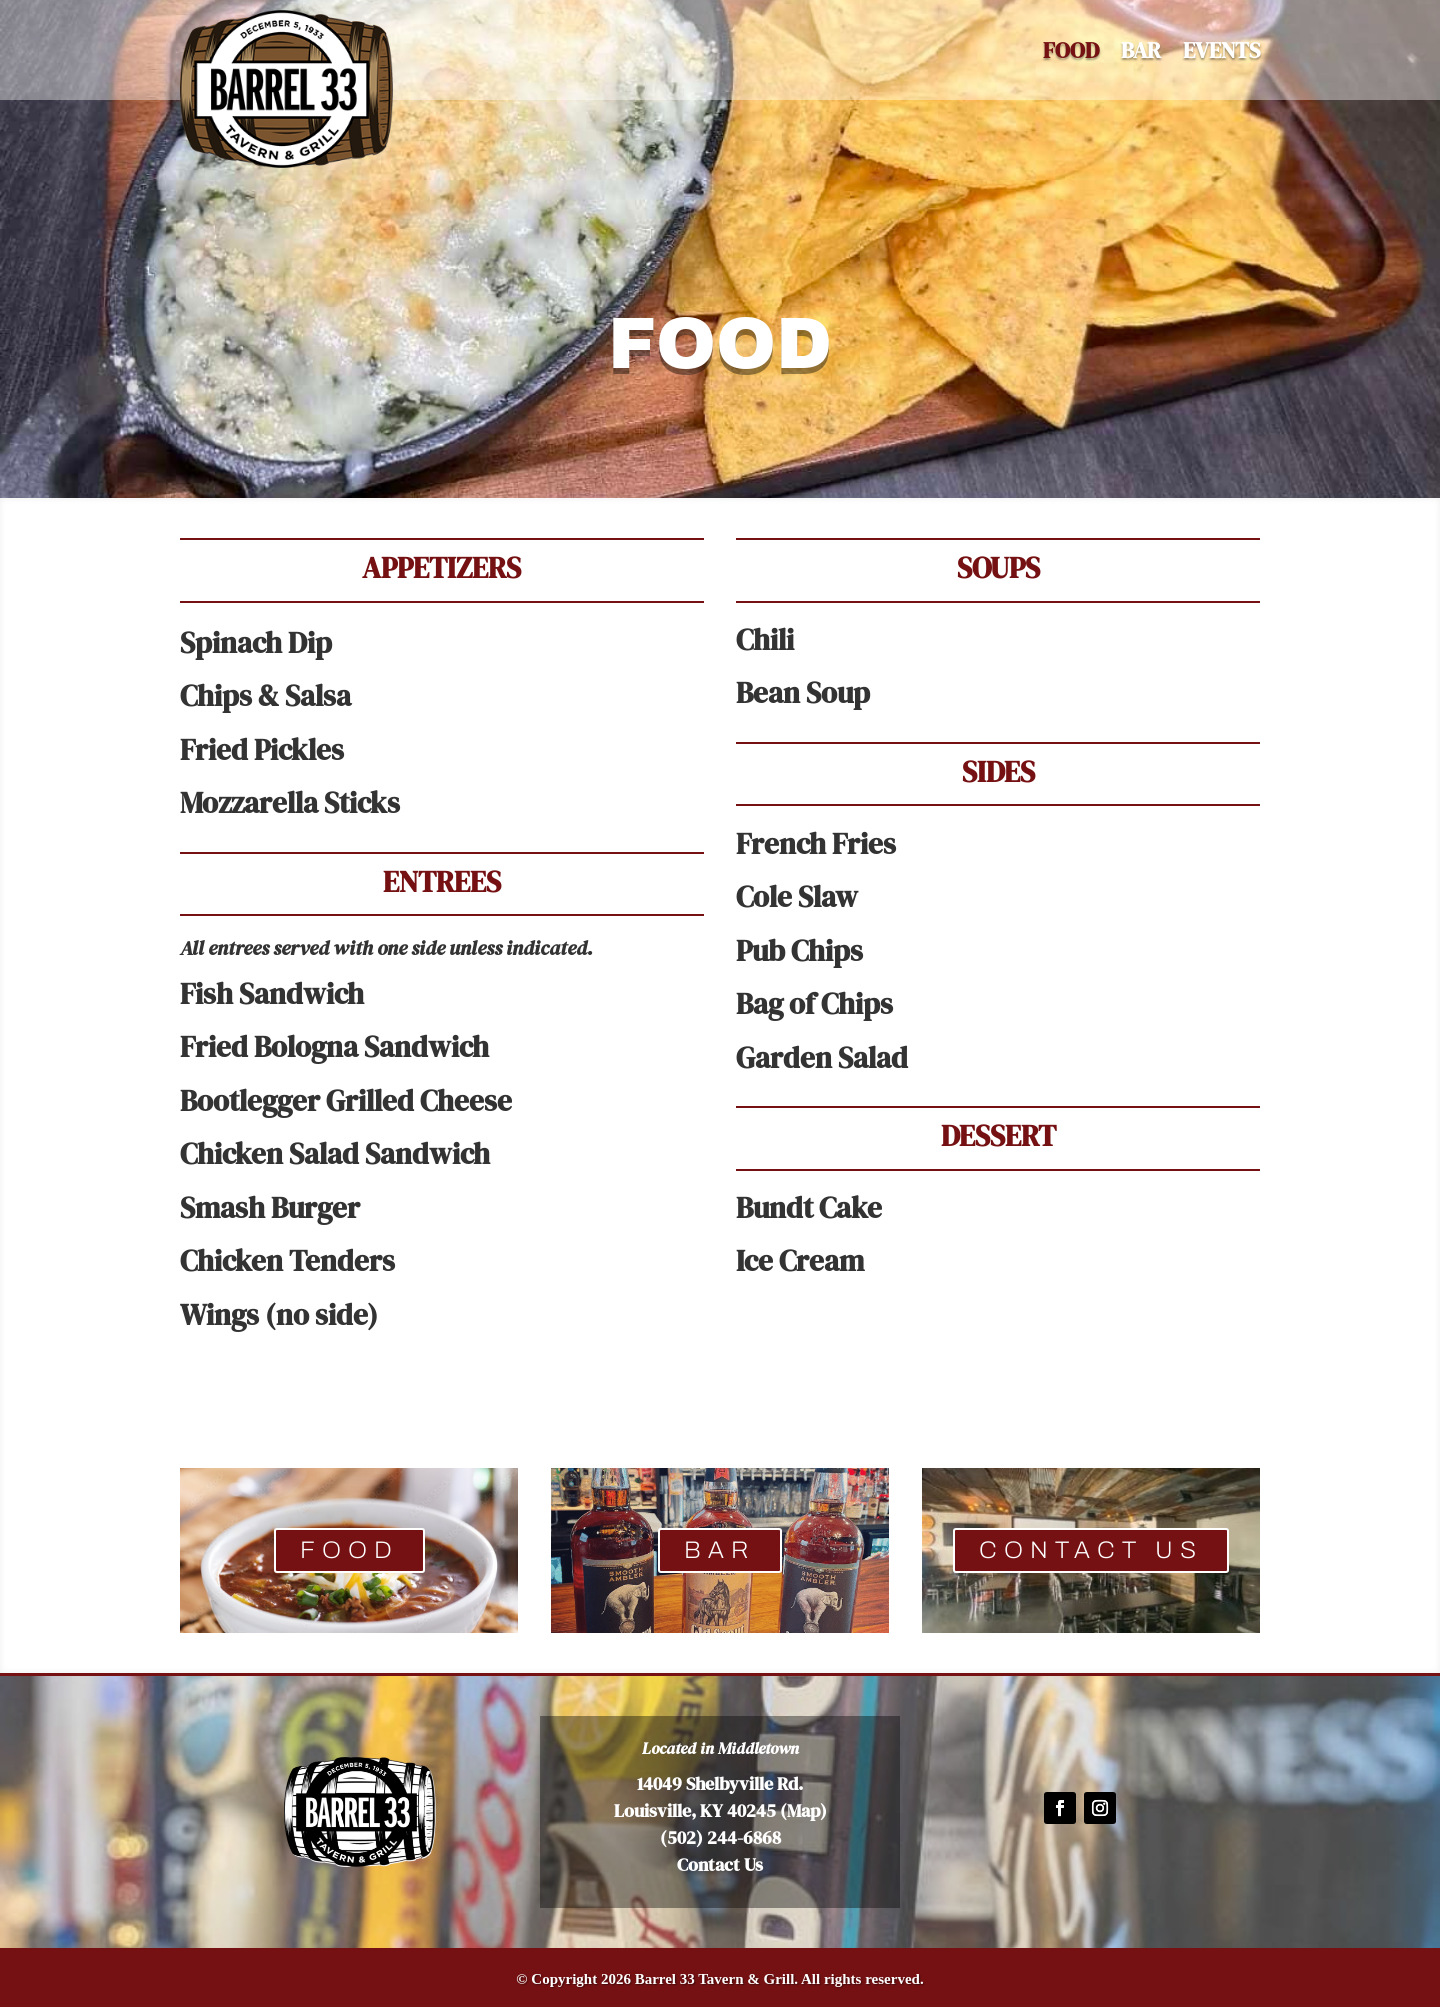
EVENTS (1221, 54)
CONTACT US (1091, 1550)
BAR (1141, 54)
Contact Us (720, 1864)
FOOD (349, 1550)
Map (803, 1810)
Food (1071, 54)
